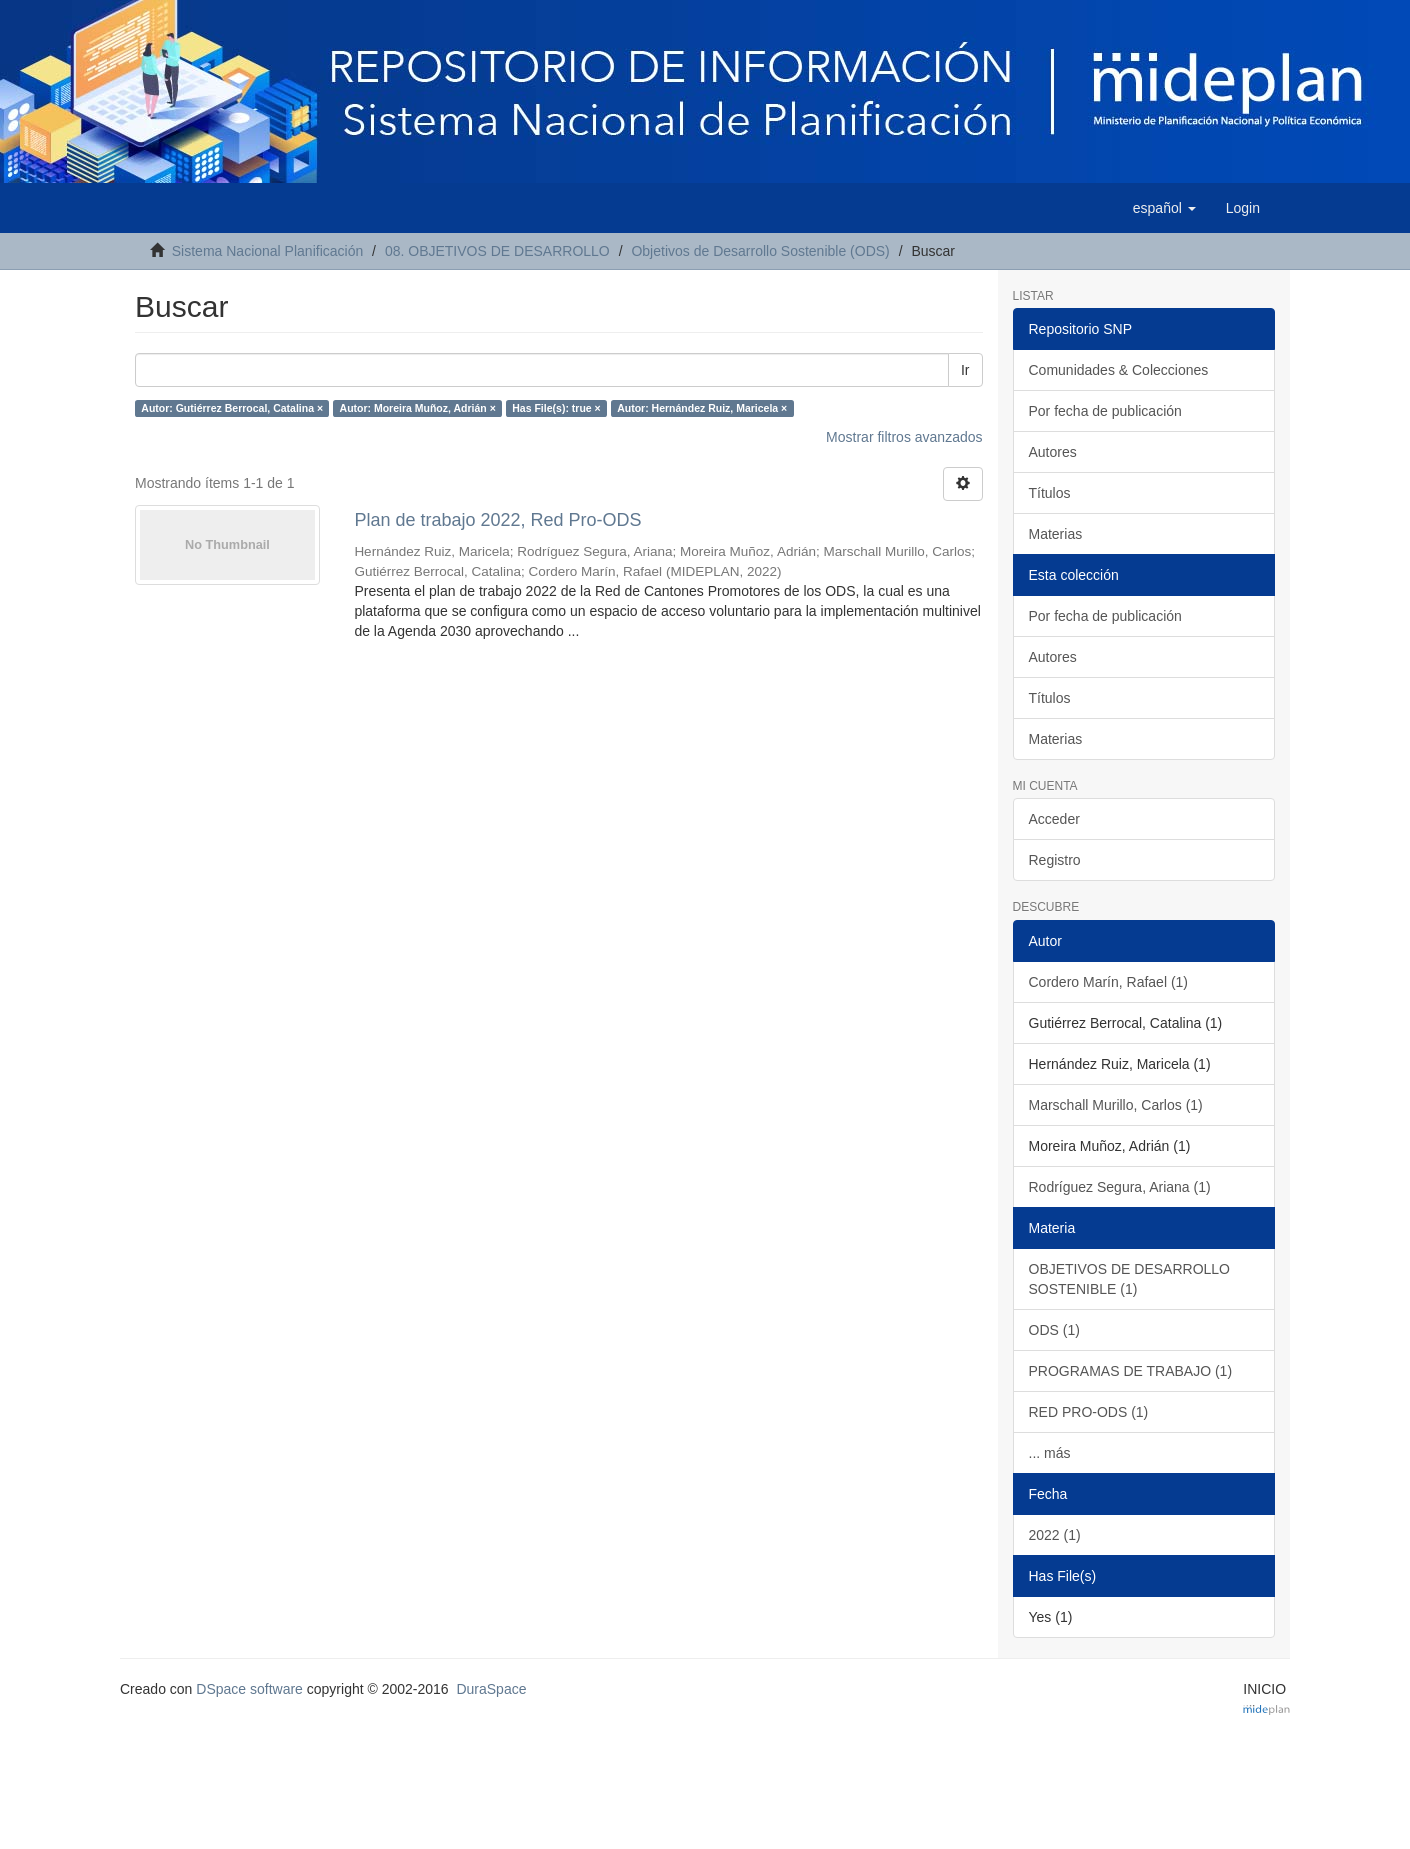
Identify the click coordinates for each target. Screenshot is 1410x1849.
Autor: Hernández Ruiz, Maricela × (702, 408)
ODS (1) (1054, 1330)
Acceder (1054, 819)
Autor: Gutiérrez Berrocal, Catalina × (232, 408)
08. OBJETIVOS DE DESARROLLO (497, 251)
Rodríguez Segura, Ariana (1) (1120, 1187)
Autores (1053, 452)
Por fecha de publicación (1105, 411)
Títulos (1050, 493)
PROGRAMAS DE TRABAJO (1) (1131, 1371)
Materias (1056, 534)
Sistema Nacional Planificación (267, 251)
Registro (1055, 860)
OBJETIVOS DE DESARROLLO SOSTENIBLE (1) (1130, 1279)
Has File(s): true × (556, 408)
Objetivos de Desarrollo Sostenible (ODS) (760, 251)
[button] (1164, 208)
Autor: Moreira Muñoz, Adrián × (418, 408)
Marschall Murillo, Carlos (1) (1116, 1105)
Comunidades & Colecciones (1119, 370)
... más (1050, 1453)
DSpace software (249, 1689)
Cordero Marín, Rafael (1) (1109, 982)
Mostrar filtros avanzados (904, 437)
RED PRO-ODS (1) (1089, 1412)
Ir (965, 370)
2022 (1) (1055, 1535)
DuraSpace (491, 1689)
